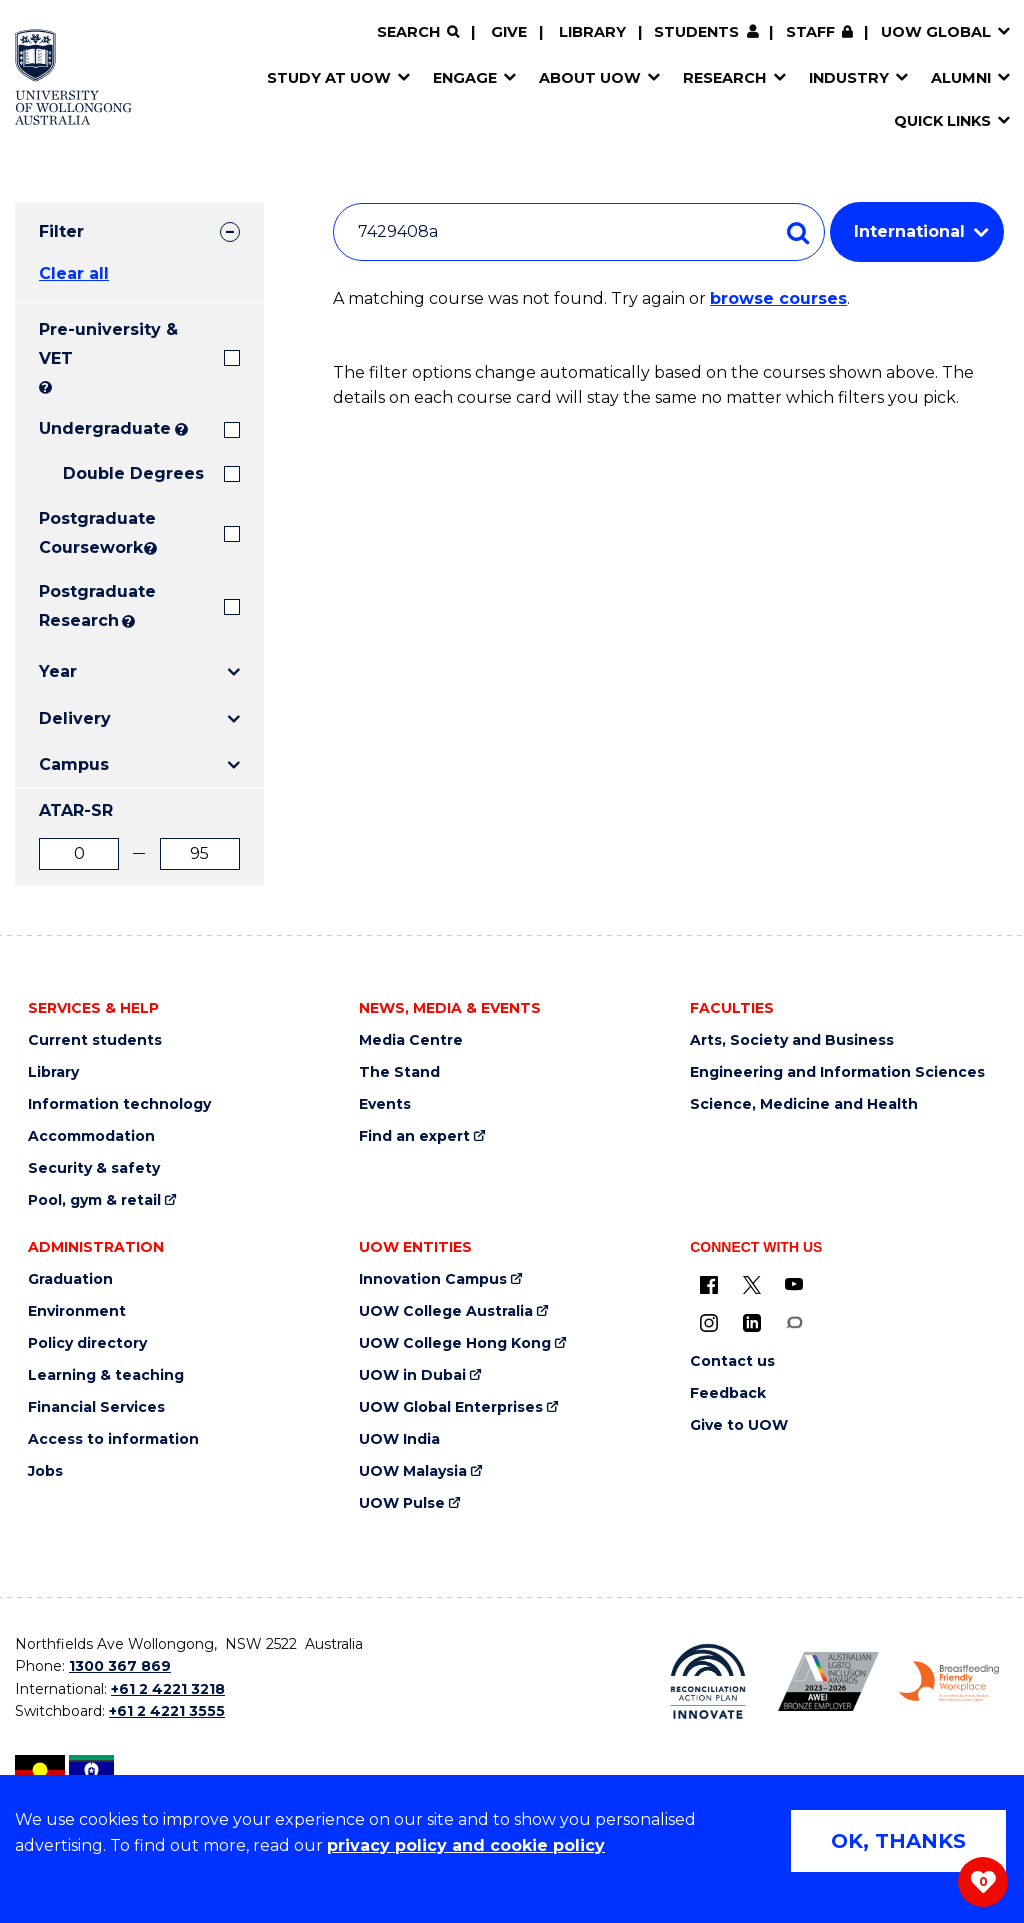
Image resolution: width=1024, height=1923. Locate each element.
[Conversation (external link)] (794, 1322)
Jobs (45, 1471)
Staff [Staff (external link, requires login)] (810, 32)
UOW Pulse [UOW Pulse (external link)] (402, 1503)
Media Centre (411, 1040)
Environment (77, 1311)
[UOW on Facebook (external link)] (709, 1284)
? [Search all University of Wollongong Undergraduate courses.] (181, 429)
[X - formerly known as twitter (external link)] (752, 1284)
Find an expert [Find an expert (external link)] (414, 1136)
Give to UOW (739, 1425)
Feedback (728, 1393)
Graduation (70, 1279)
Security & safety (94, 1168)
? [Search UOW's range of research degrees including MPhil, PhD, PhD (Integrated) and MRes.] (128, 621)
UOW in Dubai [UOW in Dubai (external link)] (412, 1375)
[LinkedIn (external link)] (752, 1322)
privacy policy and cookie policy (466, 1845)
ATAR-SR (76, 810)
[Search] (418, 32)
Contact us (732, 1361)
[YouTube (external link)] (794, 1284)
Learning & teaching (106, 1375)
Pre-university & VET (108, 344)
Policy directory (87, 1343)
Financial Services (96, 1407)
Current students (95, 1040)
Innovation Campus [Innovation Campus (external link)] (433, 1279)
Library (592, 32)
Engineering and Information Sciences (837, 1072)
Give (509, 32)
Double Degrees (133, 473)
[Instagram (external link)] (709, 1322)
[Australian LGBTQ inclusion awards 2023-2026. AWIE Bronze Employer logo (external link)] (828, 1681)
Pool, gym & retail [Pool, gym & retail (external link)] (94, 1200)
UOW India (399, 1439)
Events (385, 1104)
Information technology (119, 1104)
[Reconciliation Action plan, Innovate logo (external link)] (708, 1681)
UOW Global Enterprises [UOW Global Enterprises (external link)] (451, 1407)
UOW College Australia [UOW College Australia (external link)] (446, 1311)
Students (696, 32)
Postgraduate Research (78, 606)
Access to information (113, 1439)
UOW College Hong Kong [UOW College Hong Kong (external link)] (455, 1343)
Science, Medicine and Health (804, 1104)
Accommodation (91, 1136)
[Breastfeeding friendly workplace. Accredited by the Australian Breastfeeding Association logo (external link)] (949, 1681)
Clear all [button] (74, 273)
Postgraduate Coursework (89, 533)
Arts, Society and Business (792, 1040)
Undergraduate (105, 428)
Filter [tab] (61, 231)
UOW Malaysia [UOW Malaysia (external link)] (413, 1471)
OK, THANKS (898, 1841)
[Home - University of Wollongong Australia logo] (73, 77)
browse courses (778, 298)
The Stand (399, 1072)
